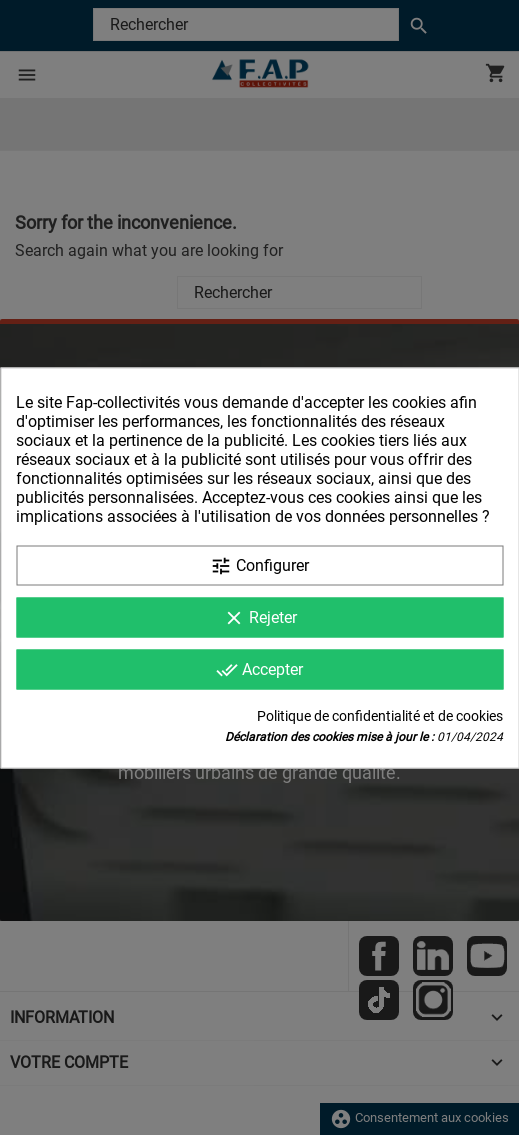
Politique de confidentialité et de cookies (380, 715)
